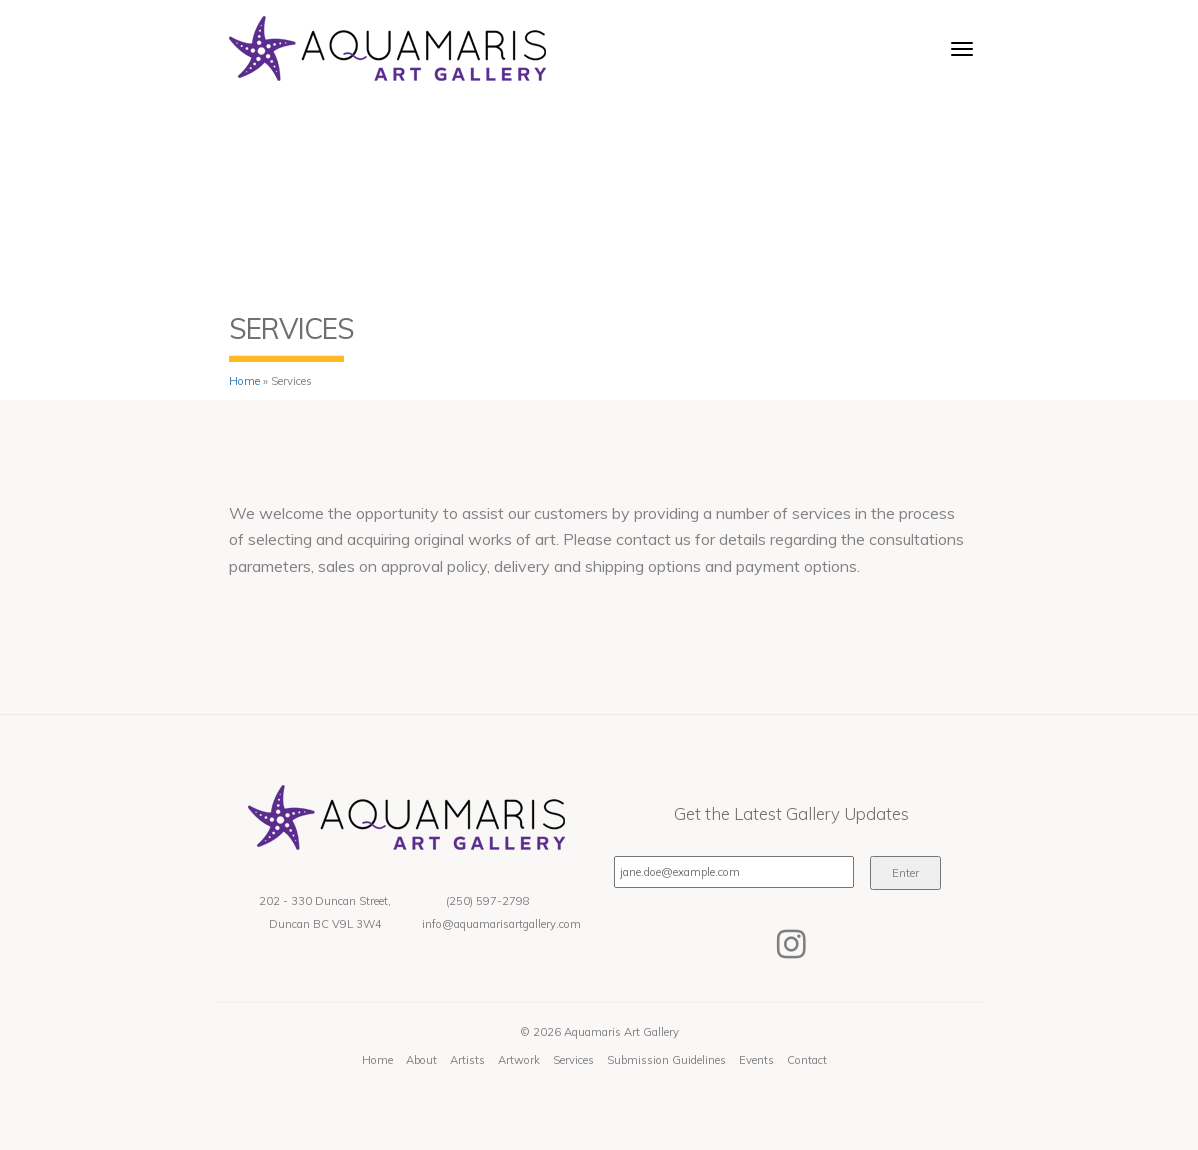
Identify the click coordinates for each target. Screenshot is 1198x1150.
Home (244, 381)
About (421, 1060)
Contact (807, 1060)
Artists (467, 1060)
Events (756, 1060)
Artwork (519, 1060)
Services (573, 1060)
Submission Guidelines (666, 1060)
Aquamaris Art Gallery (621, 1032)
